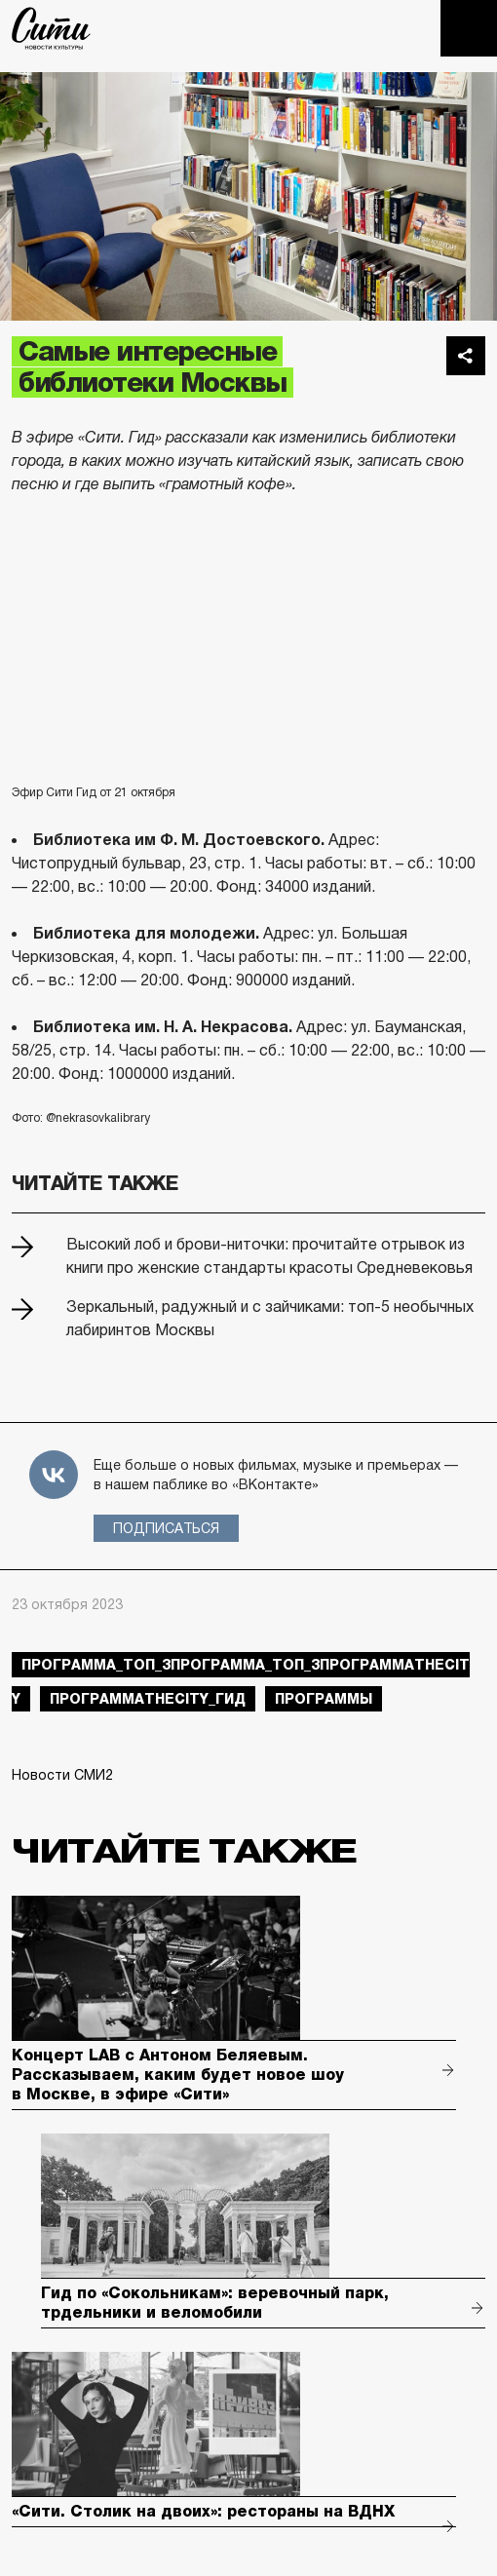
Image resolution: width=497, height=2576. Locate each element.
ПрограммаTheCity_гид (148, 1699)
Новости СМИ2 (62, 1775)
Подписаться (166, 1528)
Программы (323, 1699)
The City (51, 28)
